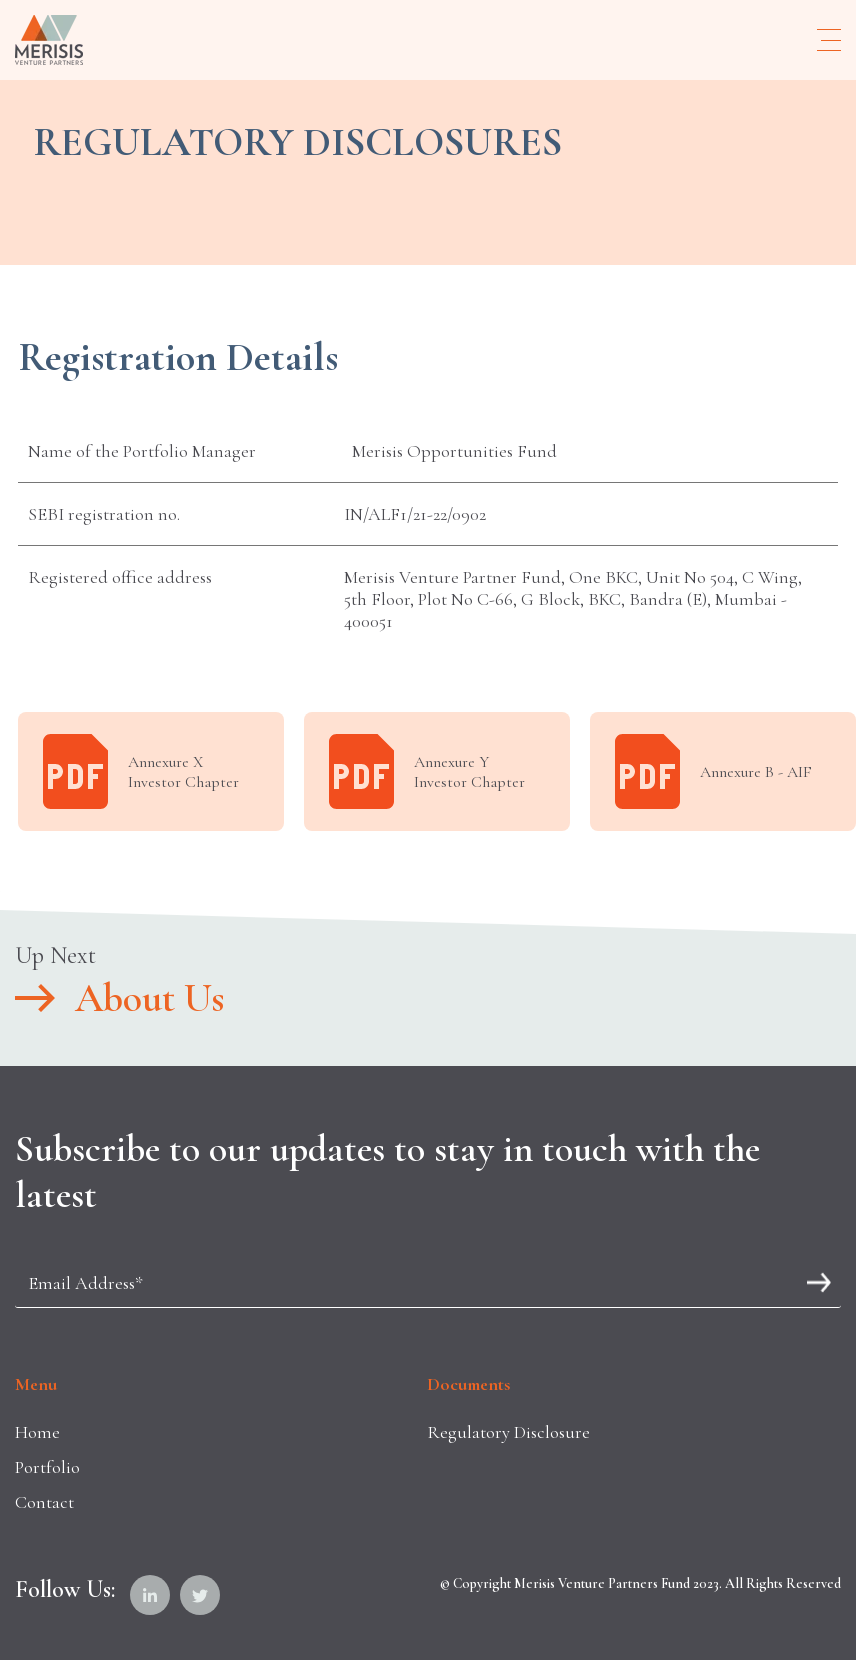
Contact (44, 1502)
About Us (119, 998)
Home (37, 1432)
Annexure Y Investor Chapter (427, 771)
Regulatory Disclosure (508, 1432)
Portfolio (47, 1467)
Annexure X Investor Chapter (141, 771)
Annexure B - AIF (713, 771)
